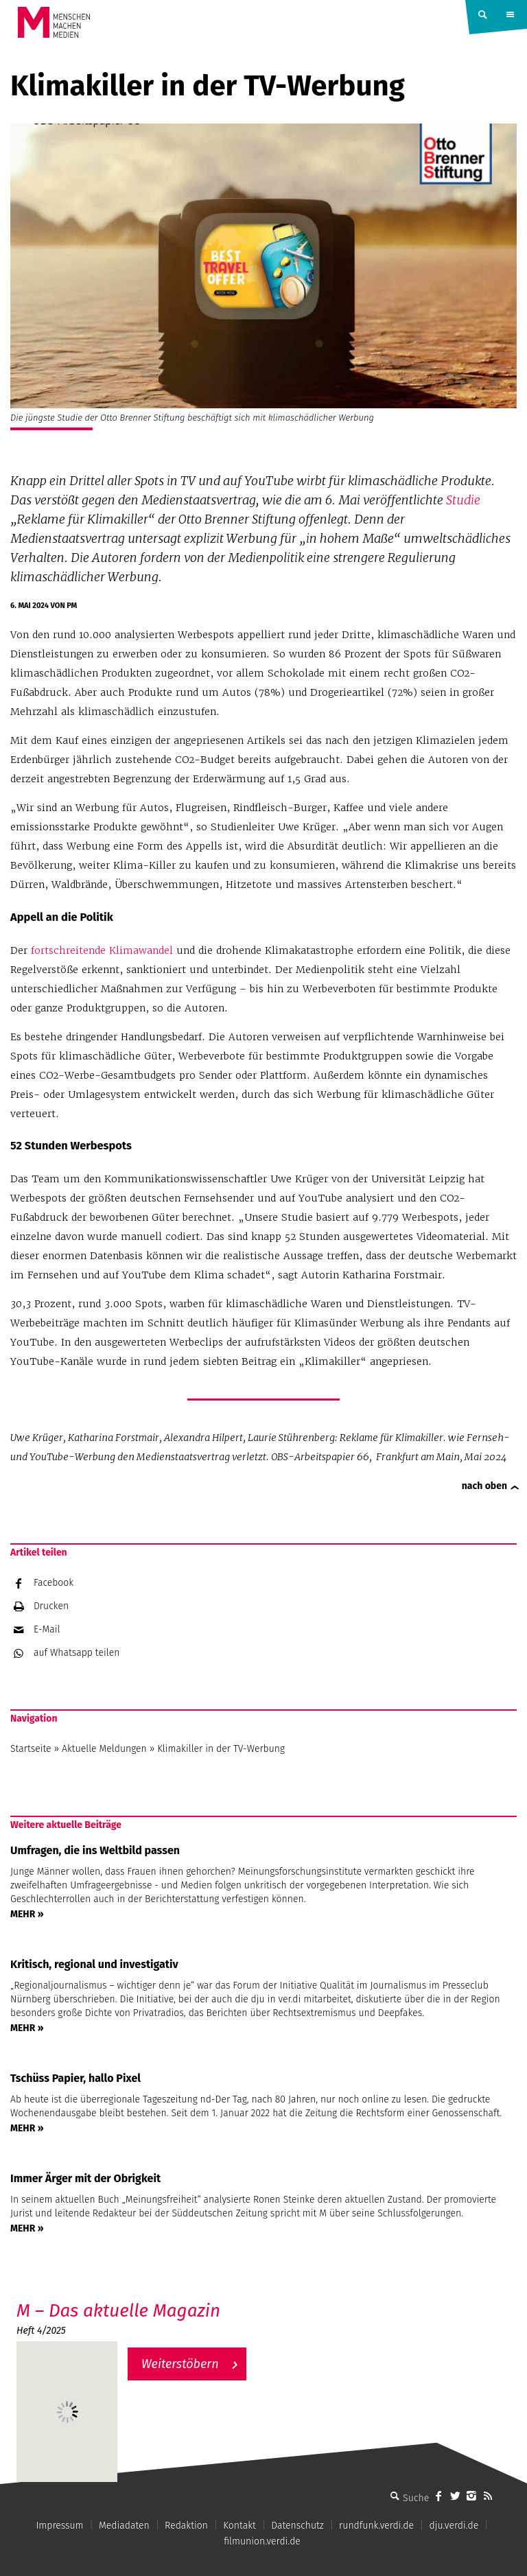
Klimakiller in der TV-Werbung (221, 1749)
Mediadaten (124, 2525)
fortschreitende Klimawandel (102, 950)
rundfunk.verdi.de (376, 2525)
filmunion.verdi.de (262, 2541)
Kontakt (239, 2525)
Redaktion (186, 2525)
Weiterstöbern (180, 2364)
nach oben (484, 1486)
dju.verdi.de (453, 2525)
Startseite (30, 1749)
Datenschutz (297, 2525)
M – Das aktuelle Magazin (118, 2310)
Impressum (59, 2525)
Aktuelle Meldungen (104, 1749)
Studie (463, 500)
